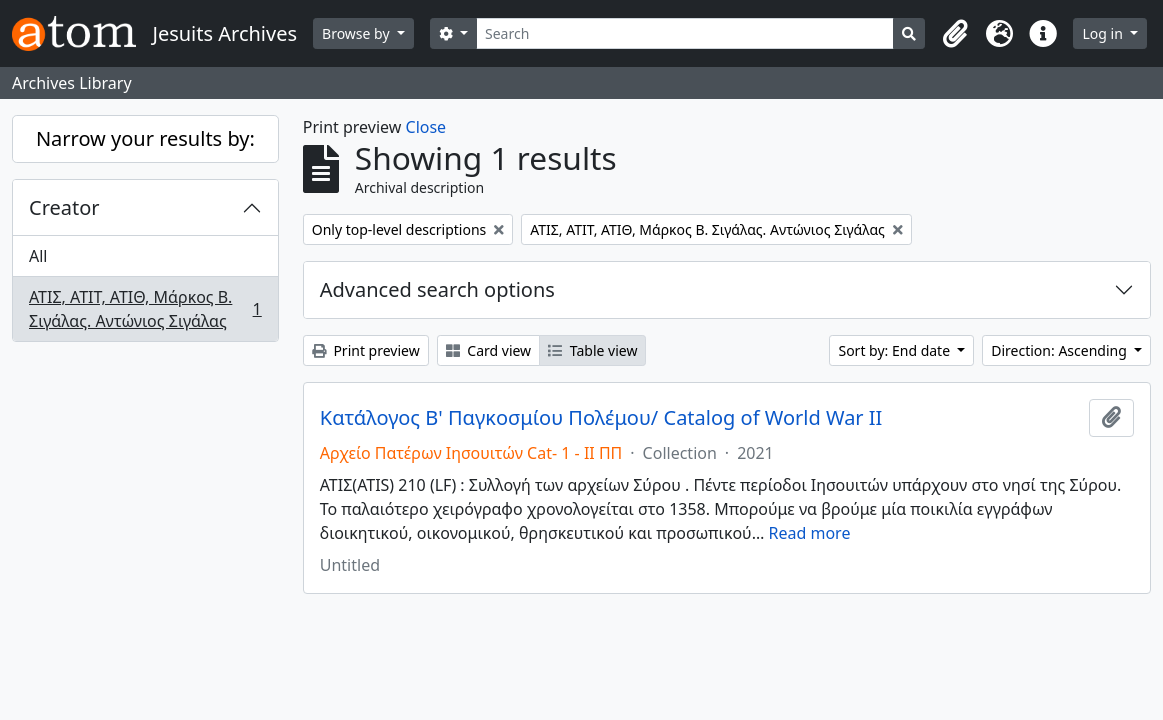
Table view (592, 350)
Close (426, 127)
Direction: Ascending (1060, 350)
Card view (488, 350)
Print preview (366, 350)
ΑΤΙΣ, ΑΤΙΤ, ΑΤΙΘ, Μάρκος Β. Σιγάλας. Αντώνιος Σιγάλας (145, 309)
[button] (955, 34)
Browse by (357, 33)
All (38, 256)
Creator (64, 207)
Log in (1104, 33)
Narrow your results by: (145, 138)
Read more (810, 533)
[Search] (685, 33)
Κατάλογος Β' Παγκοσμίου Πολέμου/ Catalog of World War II (601, 418)
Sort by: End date (895, 350)
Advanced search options (437, 289)
